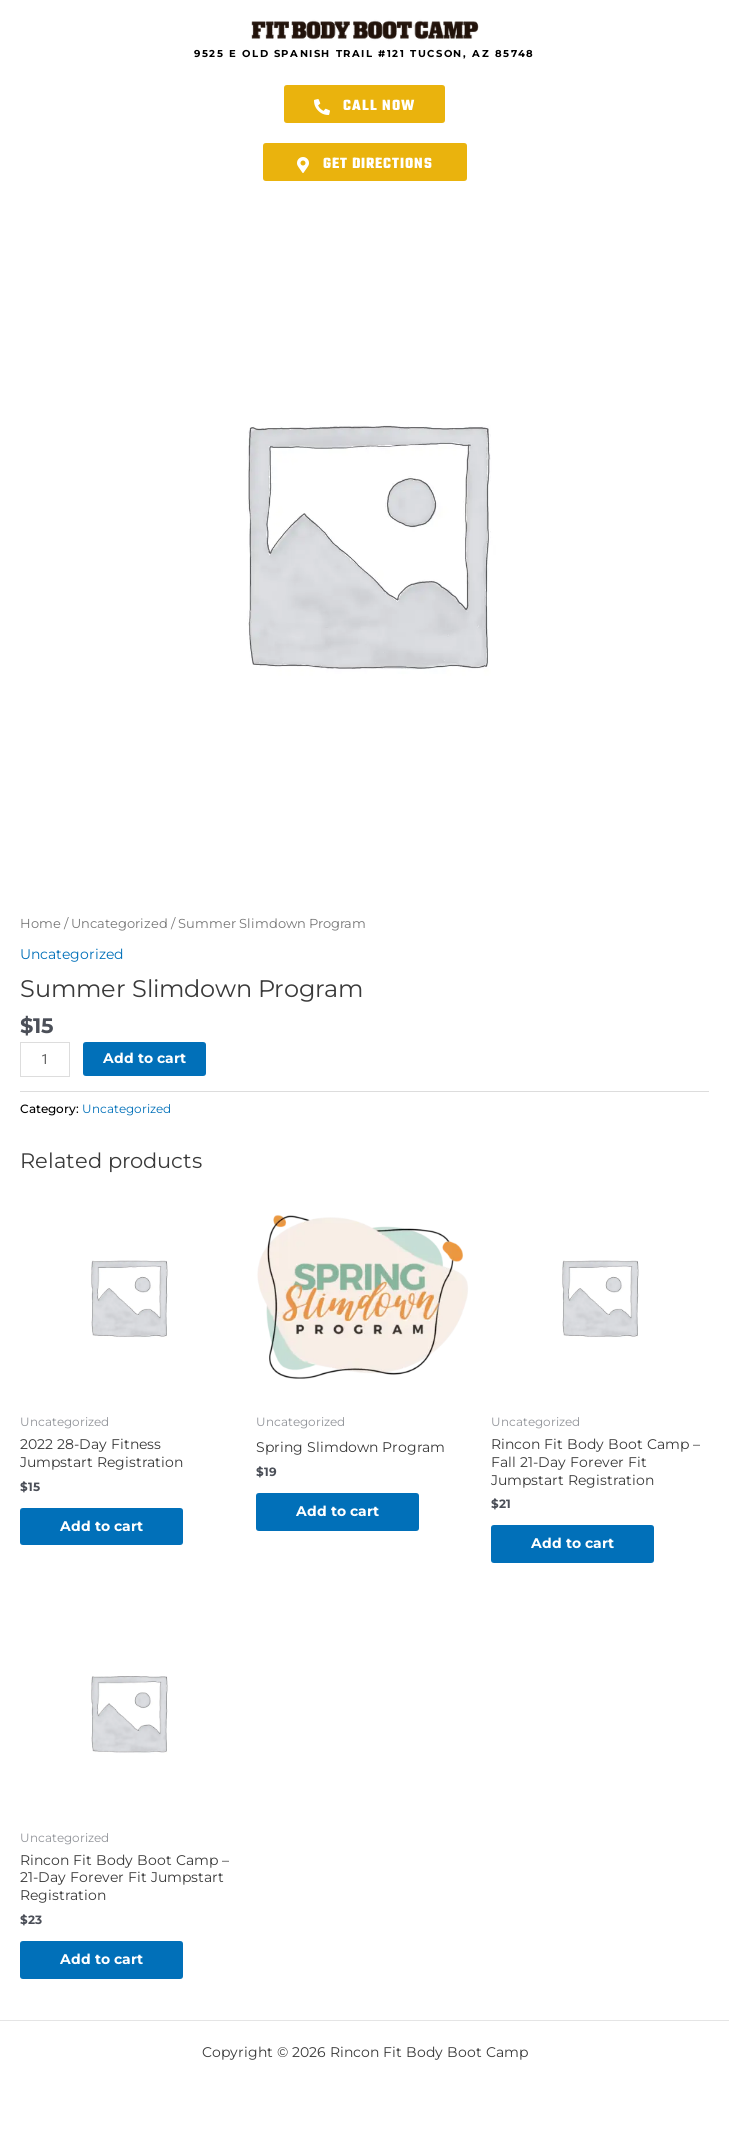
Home (40, 923)
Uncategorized (119, 923)
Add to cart (144, 1058)
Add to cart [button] (101, 1526)
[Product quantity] (45, 1059)
